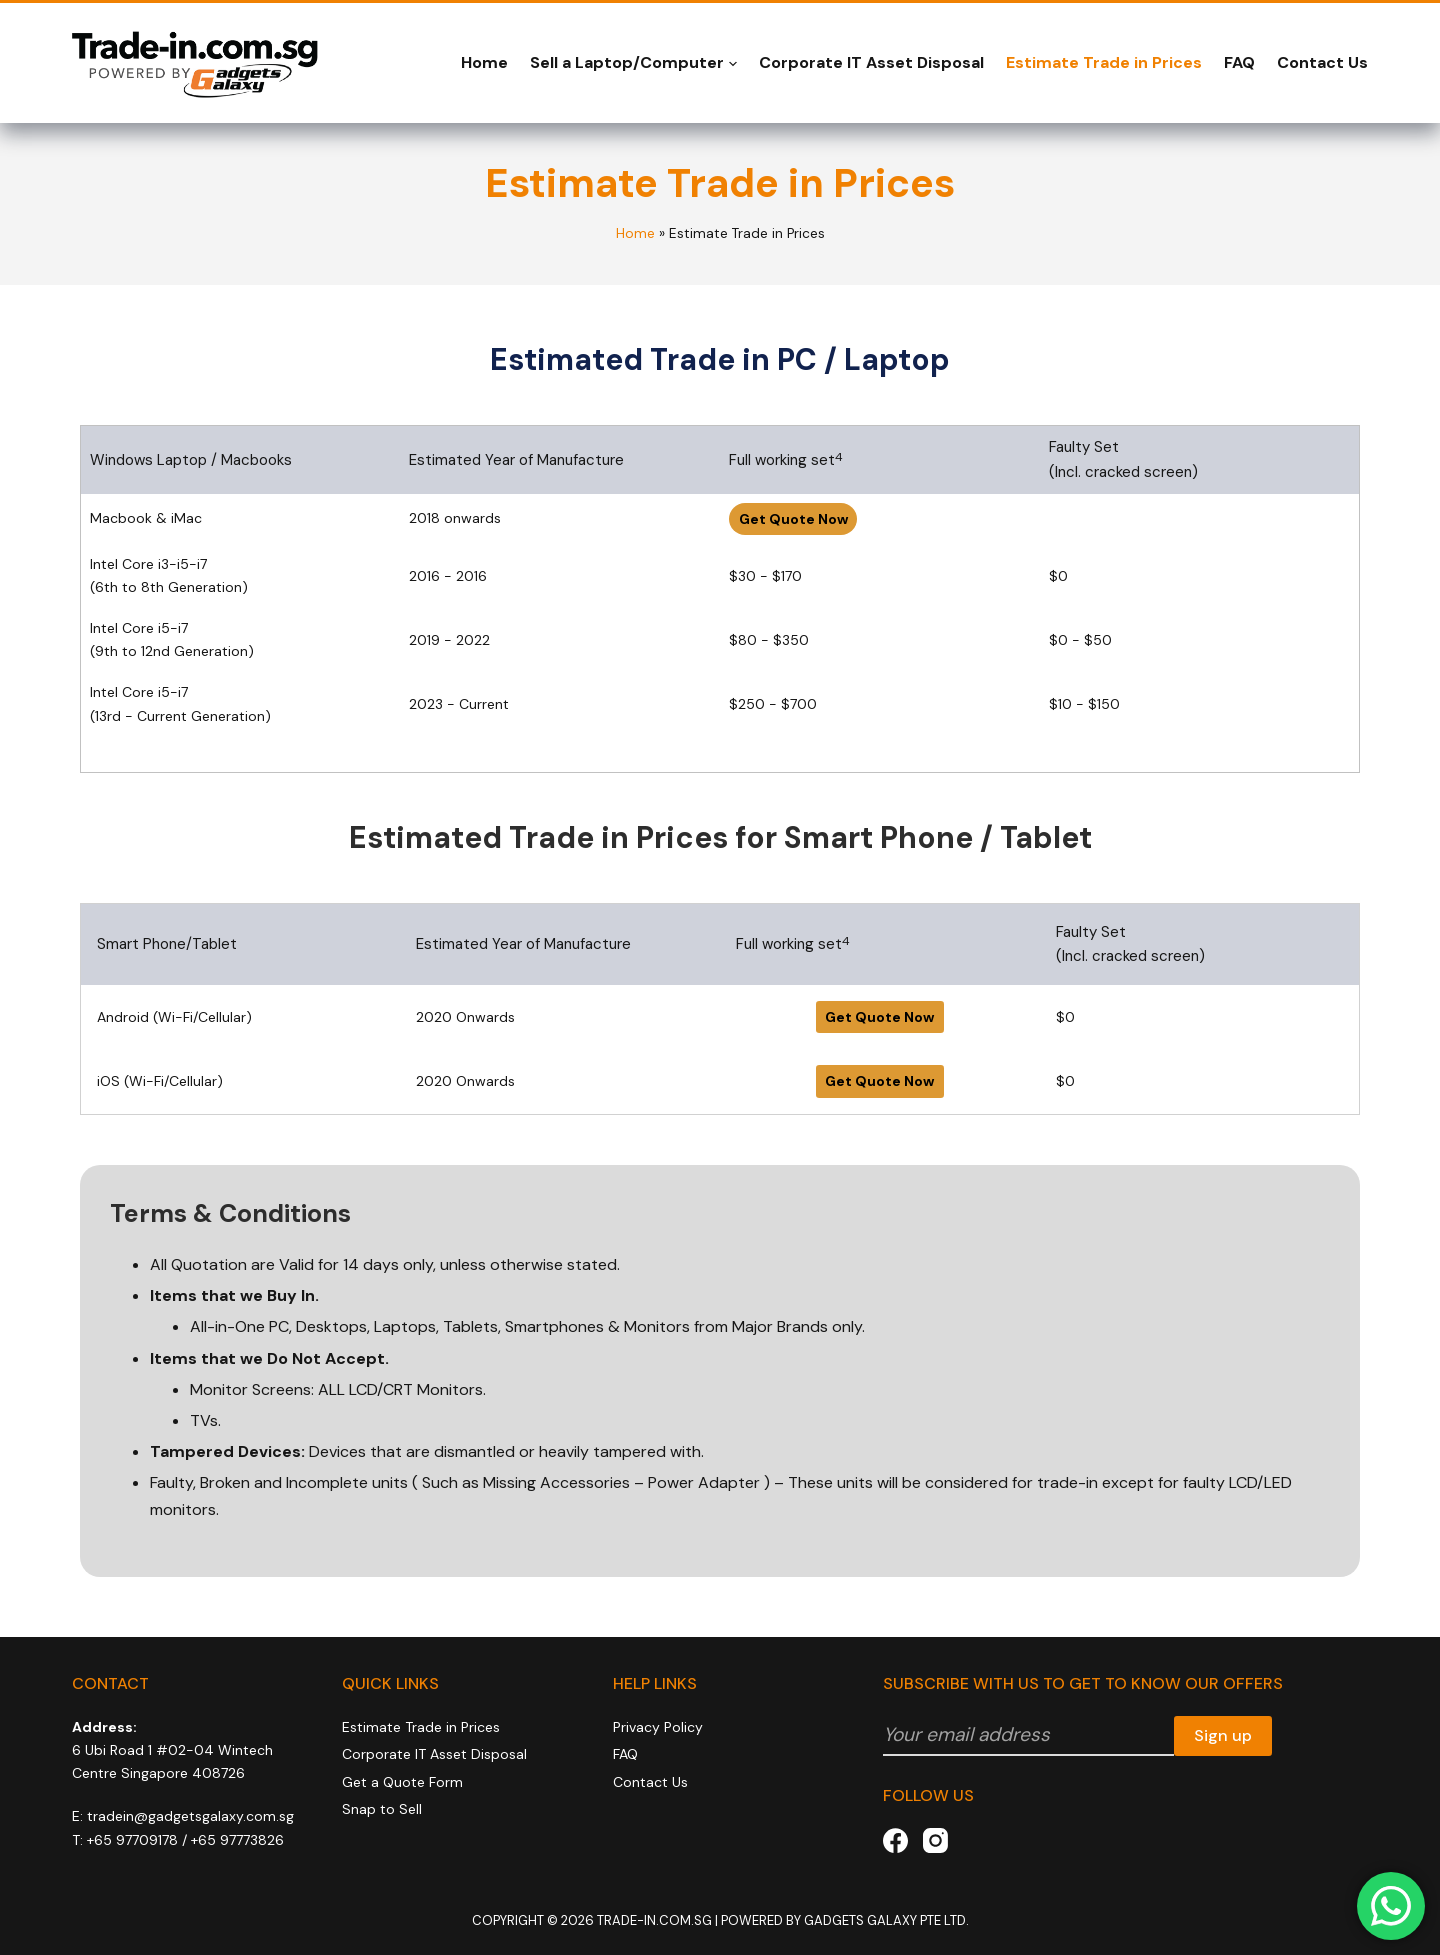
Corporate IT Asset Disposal (871, 62)
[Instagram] (935, 1840)
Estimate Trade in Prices (1104, 62)
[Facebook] (895, 1840)
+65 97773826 (237, 1840)
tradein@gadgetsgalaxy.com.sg (190, 1816)
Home (484, 62)
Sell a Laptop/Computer (633, 63)
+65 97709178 (132, 1840)
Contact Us (1322, 62)
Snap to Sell (382, 1809)
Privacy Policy (658, 1727)
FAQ (1239, 62)
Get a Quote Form (402, 1782)
